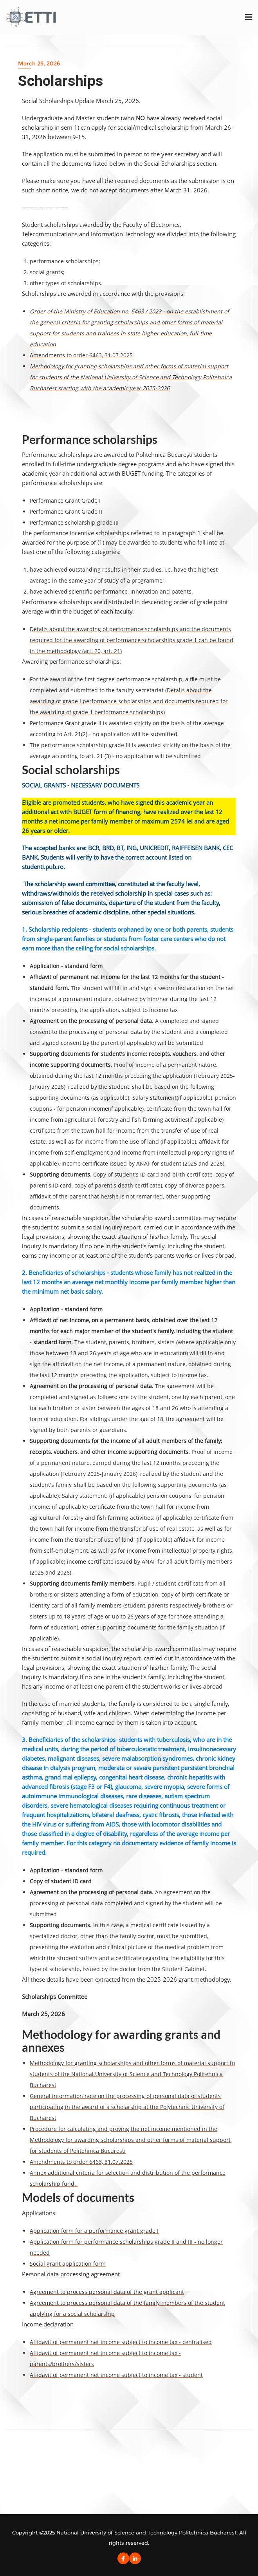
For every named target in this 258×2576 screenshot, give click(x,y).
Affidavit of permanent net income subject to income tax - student (116, 2375)
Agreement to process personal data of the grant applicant (107, 2291)
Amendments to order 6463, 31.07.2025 (81, 355)
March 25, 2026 (39, 63)
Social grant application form (68, 2263)
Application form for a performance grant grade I (94, 2230)
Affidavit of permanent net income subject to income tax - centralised (121, 2342)
